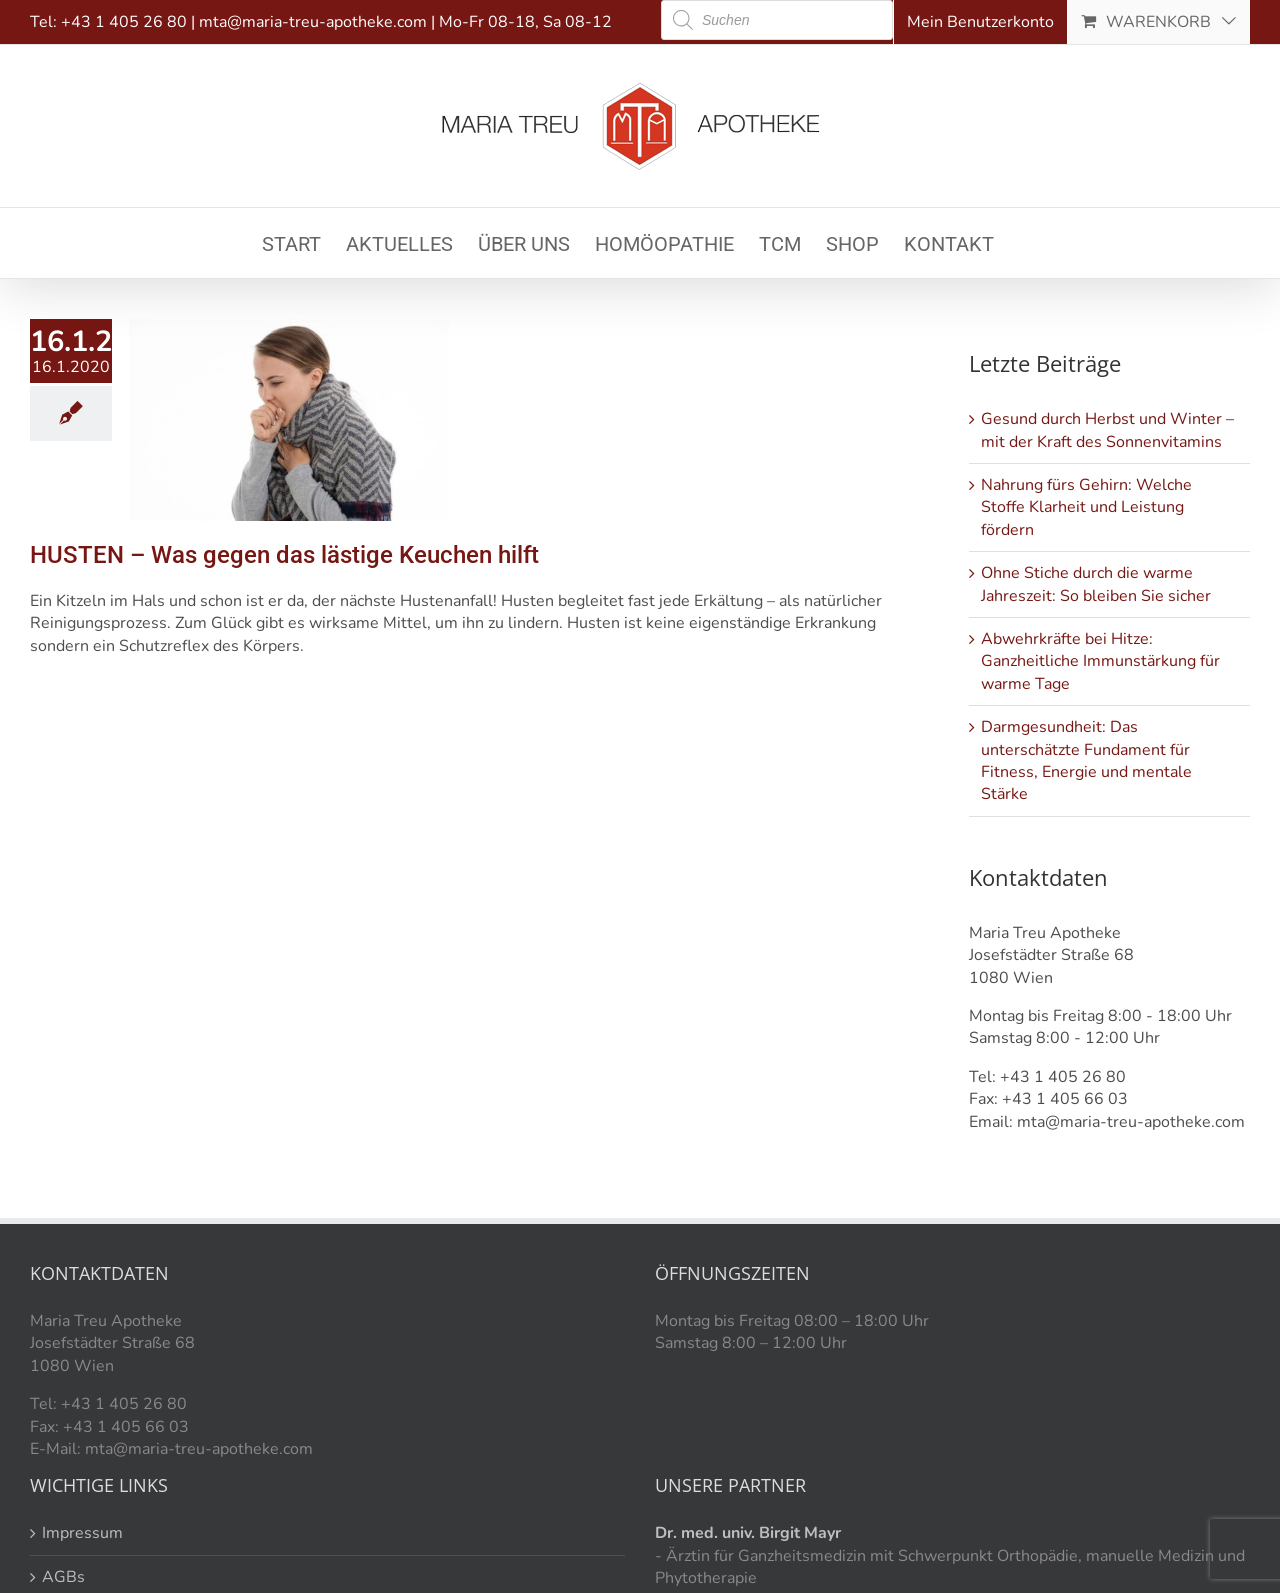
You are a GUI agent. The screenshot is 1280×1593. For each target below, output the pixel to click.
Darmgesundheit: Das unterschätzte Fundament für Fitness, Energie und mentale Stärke (1086, 760)
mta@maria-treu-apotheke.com (313, 22)
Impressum (82, 1533)
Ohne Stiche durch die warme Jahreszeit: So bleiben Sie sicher (1096, 584)
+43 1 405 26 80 (124, 22)
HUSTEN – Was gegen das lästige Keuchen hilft (284, 555)
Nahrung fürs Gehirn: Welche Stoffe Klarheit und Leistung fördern (1086, 507)
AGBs (63, 1577)
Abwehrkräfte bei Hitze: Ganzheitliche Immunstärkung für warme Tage (1100, 661)
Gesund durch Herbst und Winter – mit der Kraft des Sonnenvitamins (1107, 430)
